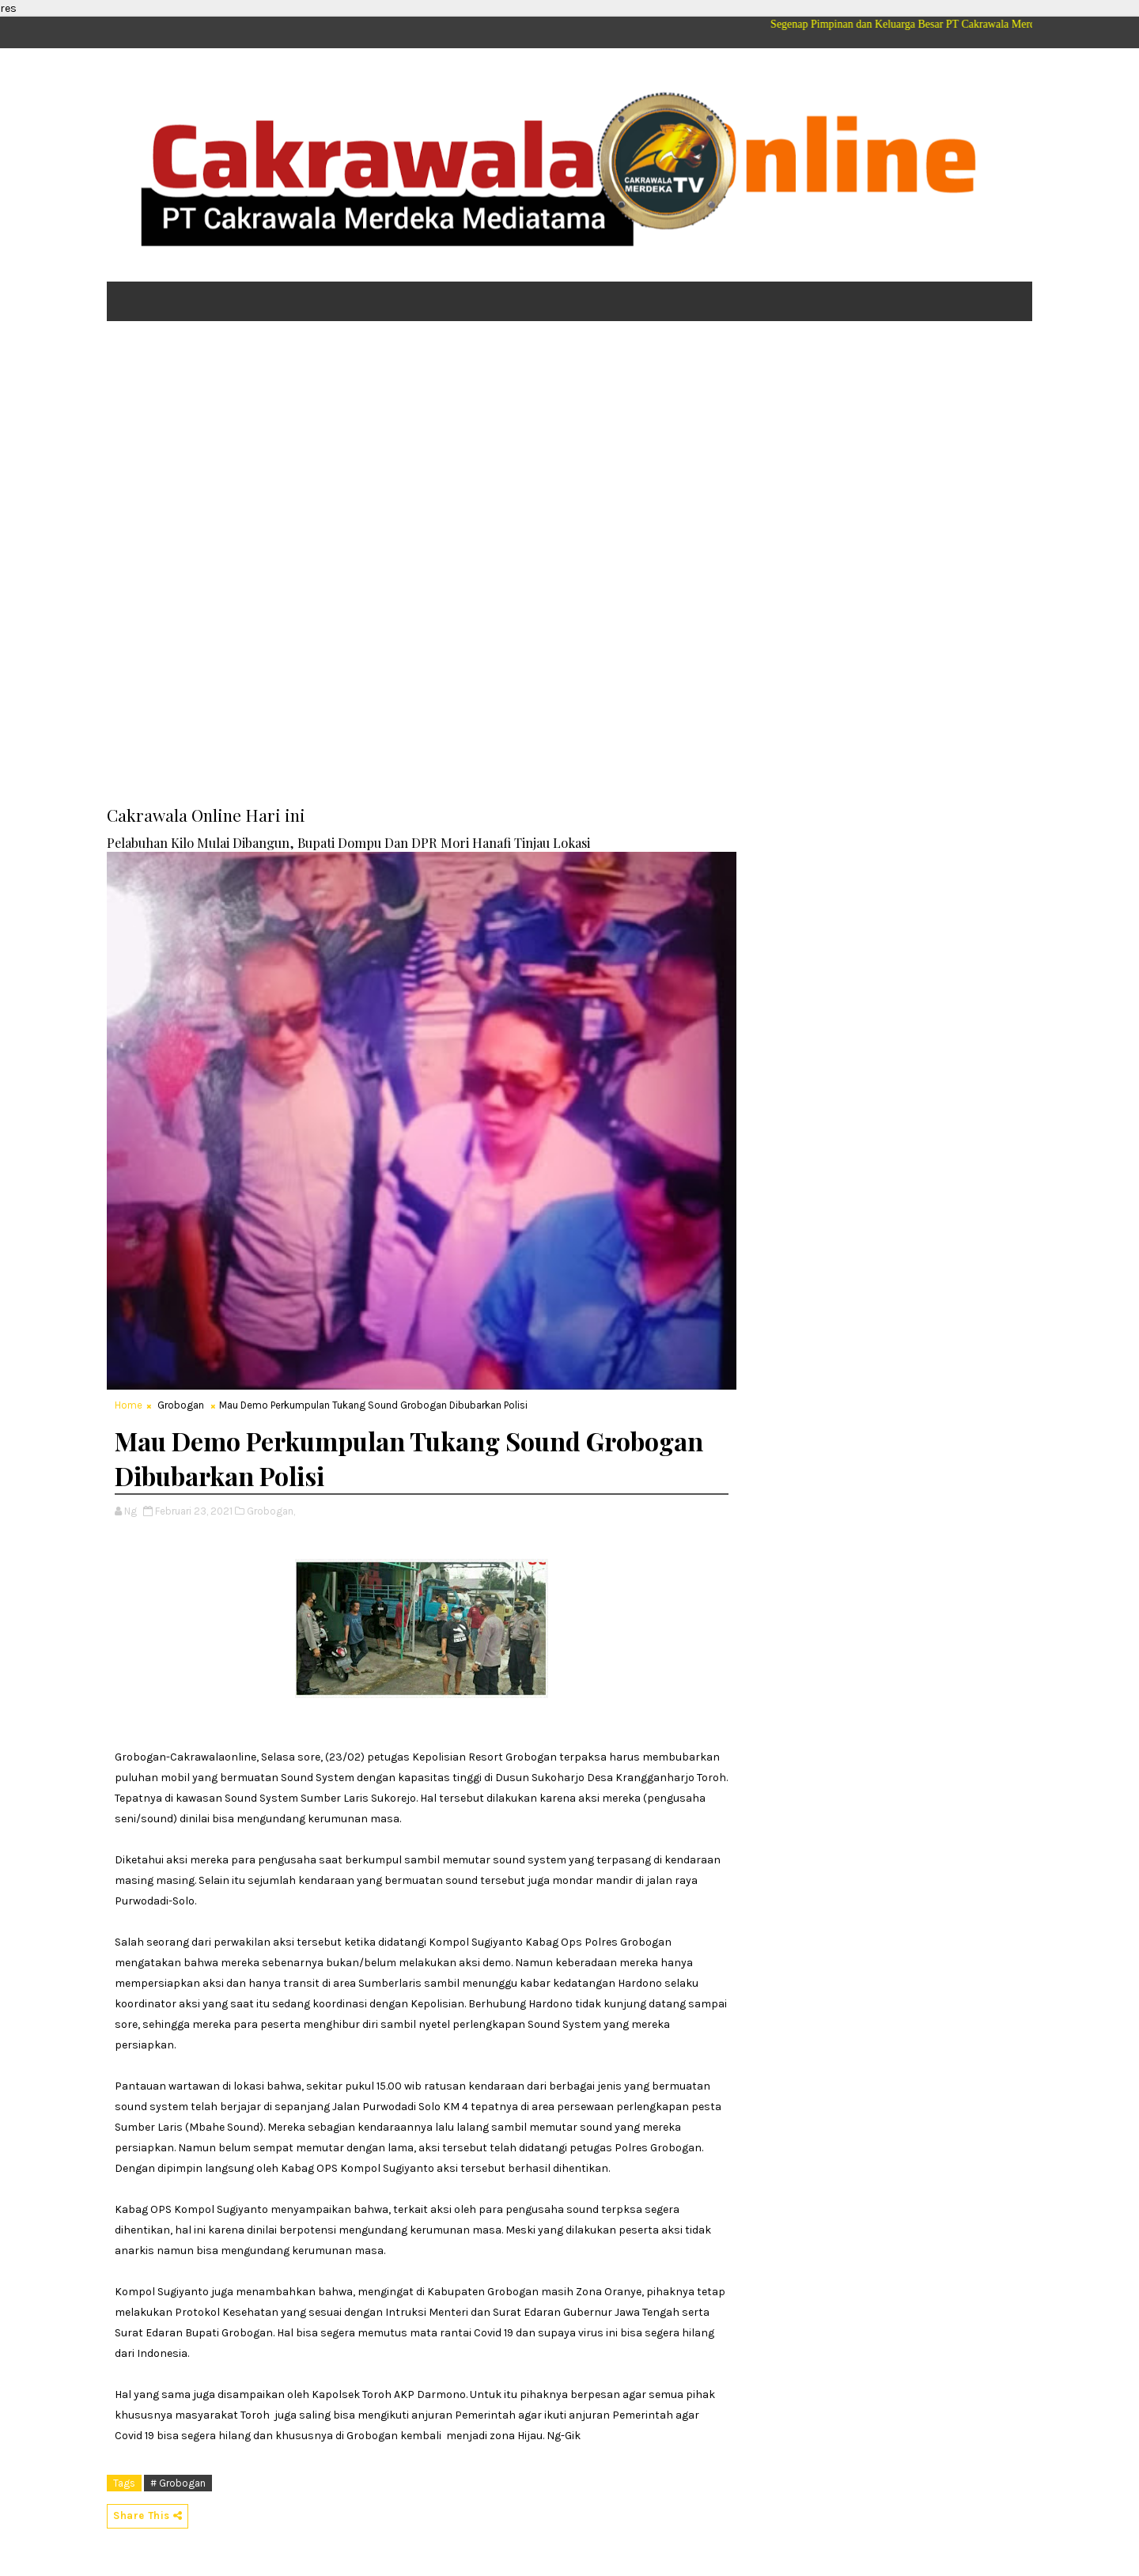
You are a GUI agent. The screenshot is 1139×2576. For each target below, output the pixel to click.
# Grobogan (178, 2483)
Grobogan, (271, 1511)
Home (128, 1405)
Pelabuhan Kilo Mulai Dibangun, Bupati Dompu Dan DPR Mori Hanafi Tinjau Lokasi (348, 842)
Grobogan (180, 1405)
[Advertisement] (569, 455)
